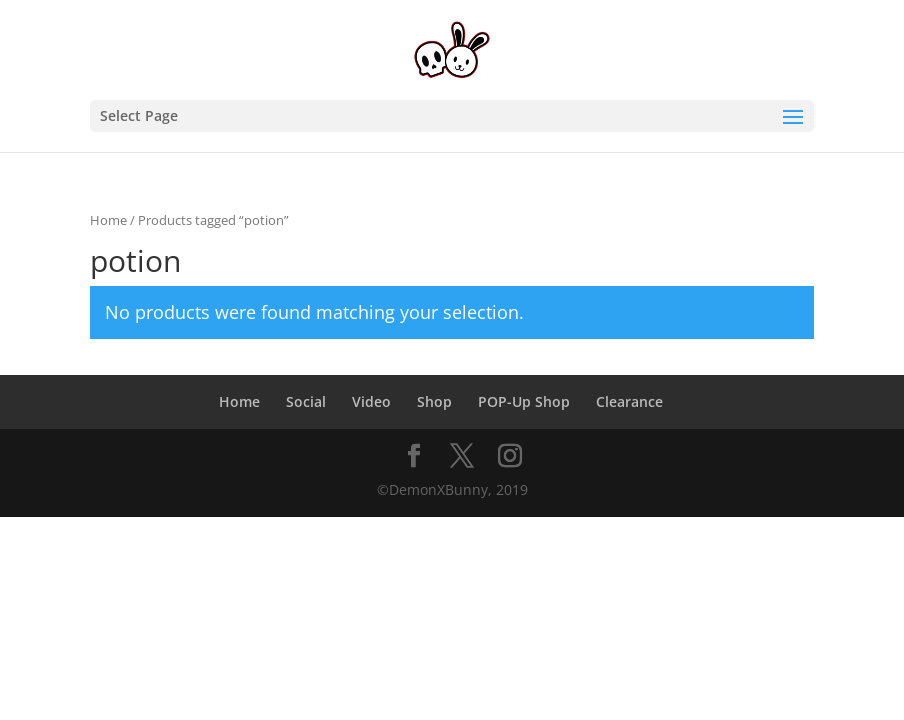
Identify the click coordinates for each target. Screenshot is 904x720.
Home (108, 220)
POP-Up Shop (524, 401)
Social (306, 401)
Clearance (629, 401)
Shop (434, 401)
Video (371, 401)
